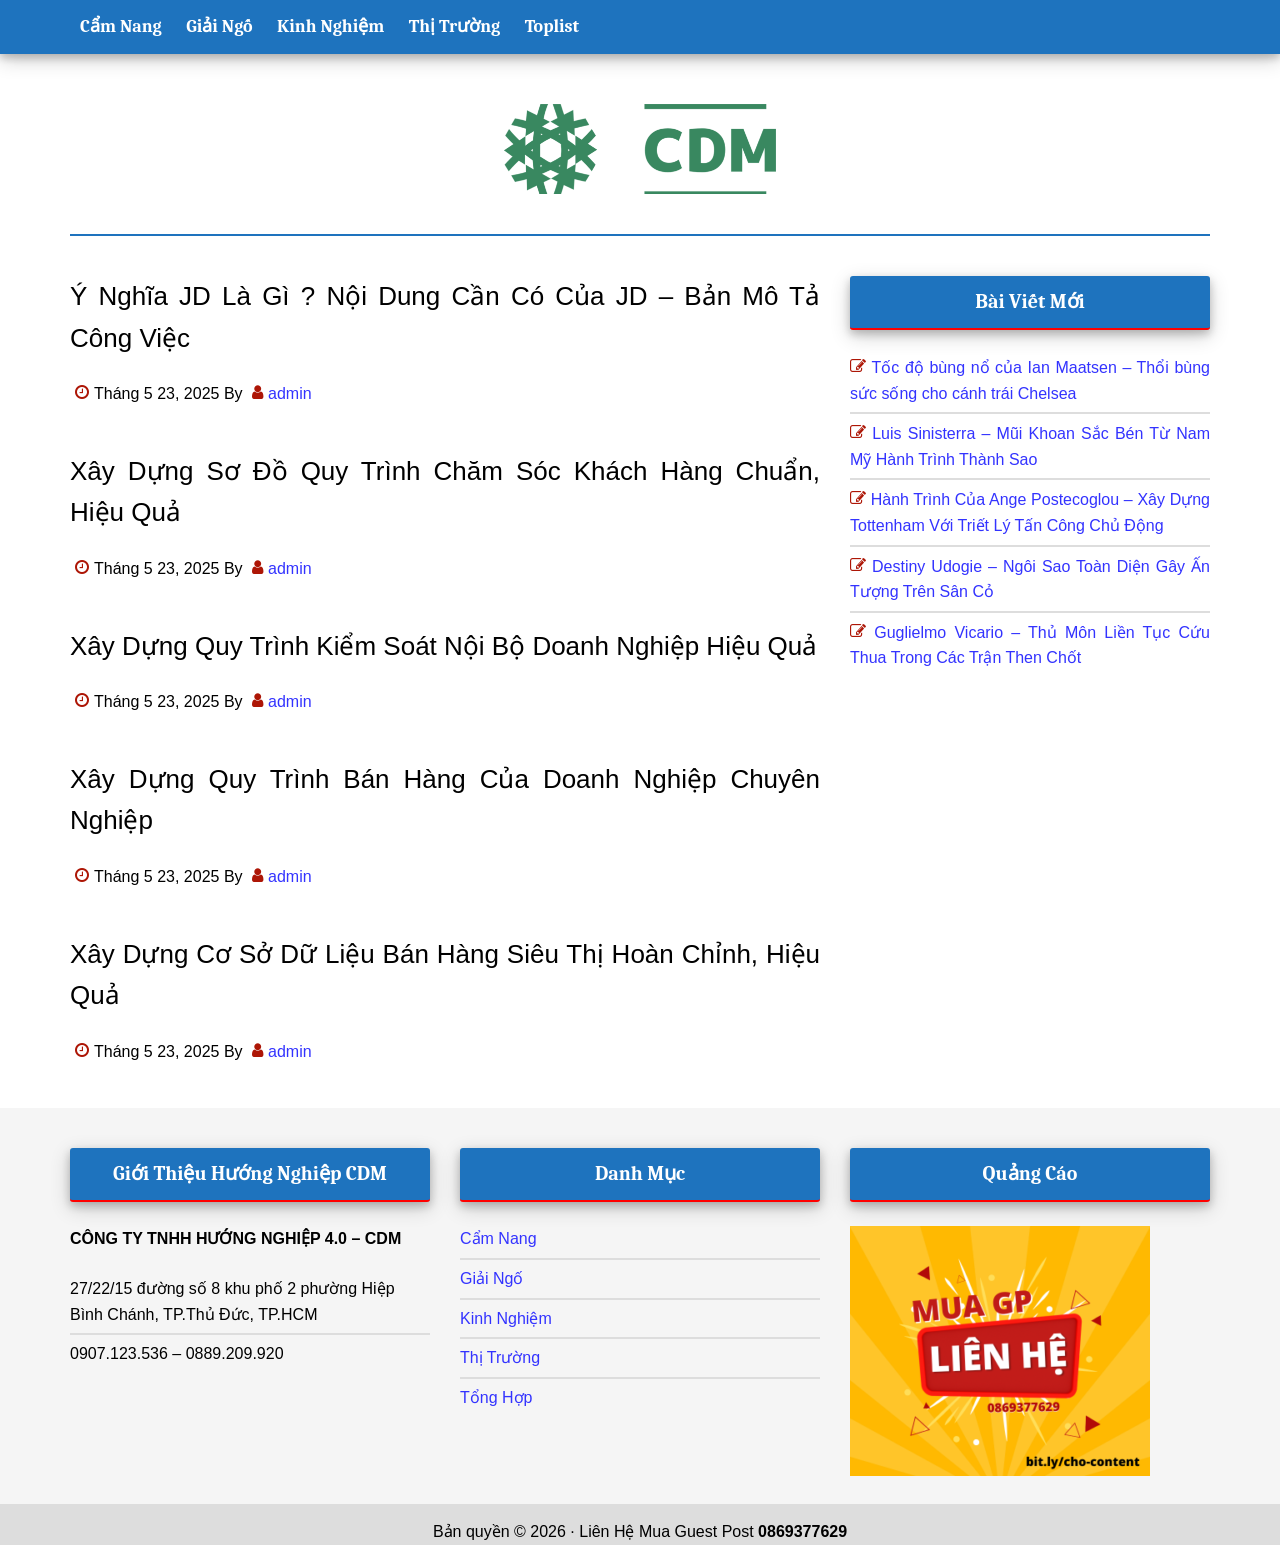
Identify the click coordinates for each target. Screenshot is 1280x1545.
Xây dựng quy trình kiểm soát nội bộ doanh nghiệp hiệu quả (443, 646)
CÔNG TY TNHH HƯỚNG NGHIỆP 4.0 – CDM (235, 1238)
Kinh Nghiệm (506, 1318)
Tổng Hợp (496, 1397)
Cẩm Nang (498, 1238)
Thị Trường (500, 1357)
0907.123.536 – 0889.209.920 (177, 1353)
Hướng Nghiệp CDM (640, 149)
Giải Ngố (491, 1278)
